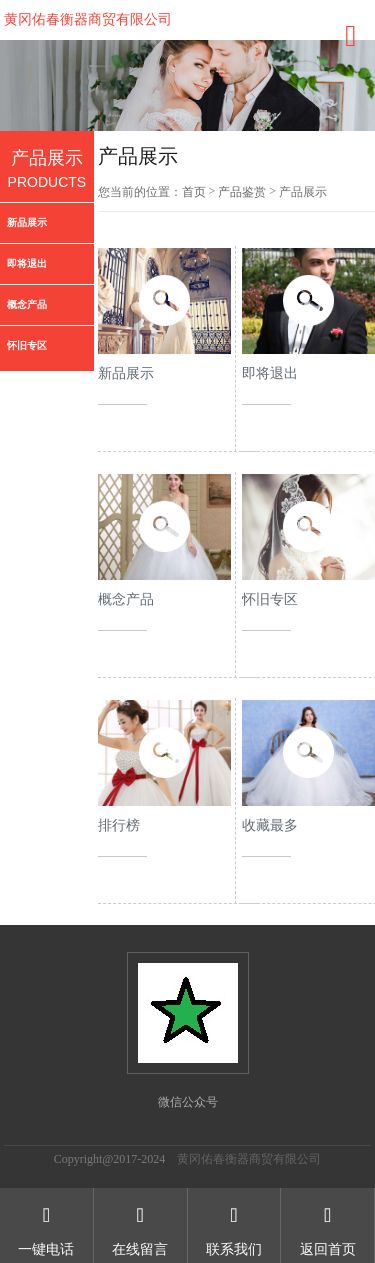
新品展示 (27, 222)
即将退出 (27, 263)
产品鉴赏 (242, 192)
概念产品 (27, 304)
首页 (194, 192)
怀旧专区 (27, 345)
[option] (187, 85)
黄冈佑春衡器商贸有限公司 (88, 19)
